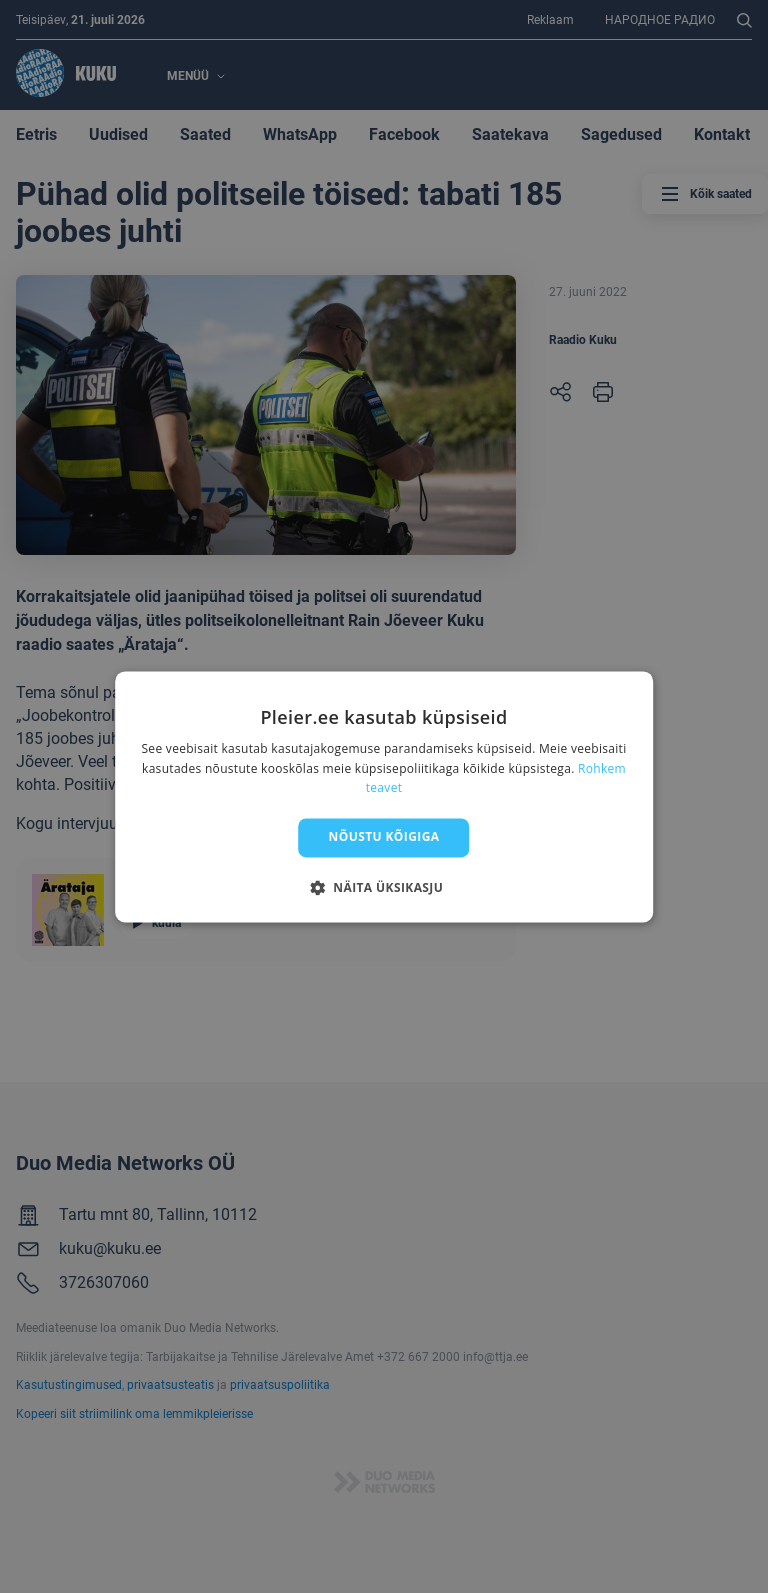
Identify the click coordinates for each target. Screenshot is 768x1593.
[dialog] (384, 796)
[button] (384, 887)
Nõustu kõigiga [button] (384, 837)
